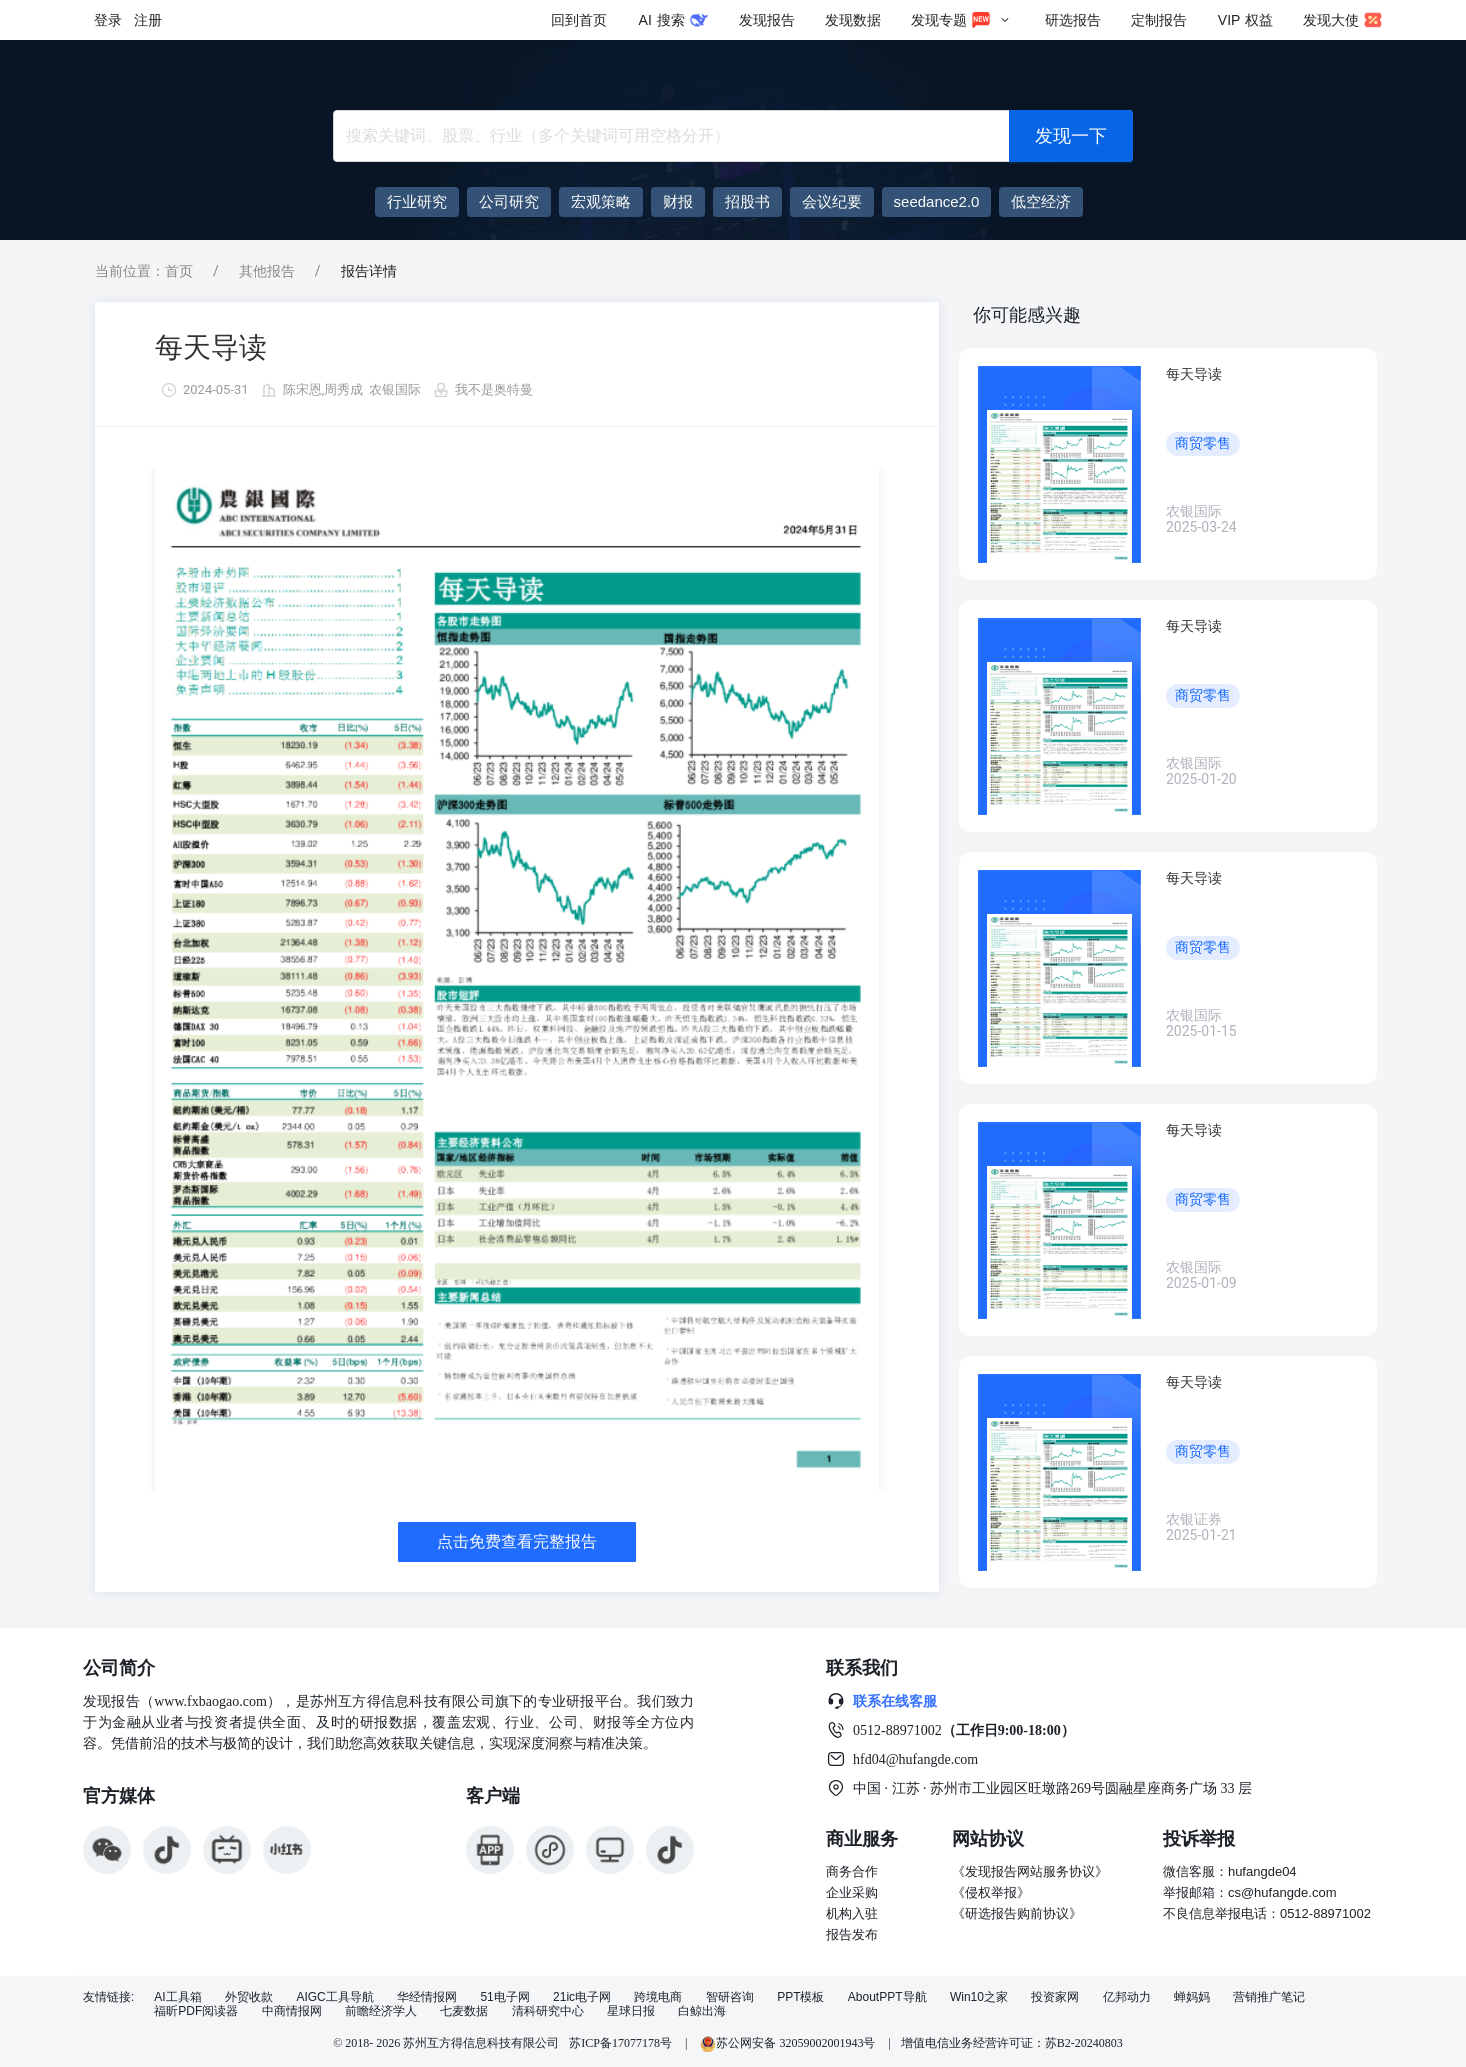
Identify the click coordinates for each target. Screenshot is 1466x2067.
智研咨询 (730, 1997)
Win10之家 (979, 1997)
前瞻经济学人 (381, 2011)
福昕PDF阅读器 (196, 2011)
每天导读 (211, 347)
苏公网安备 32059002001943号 (789, 2043)
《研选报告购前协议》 (1017, 1913)
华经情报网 (427, 1997)
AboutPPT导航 (887, 1997)
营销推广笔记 (1269, 1997)
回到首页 (579, 20)
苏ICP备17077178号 (620, 2043)
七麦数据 (464, 2011)
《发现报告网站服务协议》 (1030, 1871)
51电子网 (504, 1997)
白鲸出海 (702, 2011)
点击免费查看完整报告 (517, 1541)
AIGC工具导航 (334, 1997)
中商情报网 (292, 2011)
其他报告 (267, 271)
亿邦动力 (1127, 1997)
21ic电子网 (582, 1997)
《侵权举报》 (991, 1892)
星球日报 (631, 2011)
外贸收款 (249, 1997)
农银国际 (395, 389)
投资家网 (1055, 1997)
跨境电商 (658, 1997)
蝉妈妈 (1192, 1997)
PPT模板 (800, 1997)
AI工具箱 (177, 1997)
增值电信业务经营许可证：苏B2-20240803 (1012, 2043)
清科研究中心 (548, 2011)
